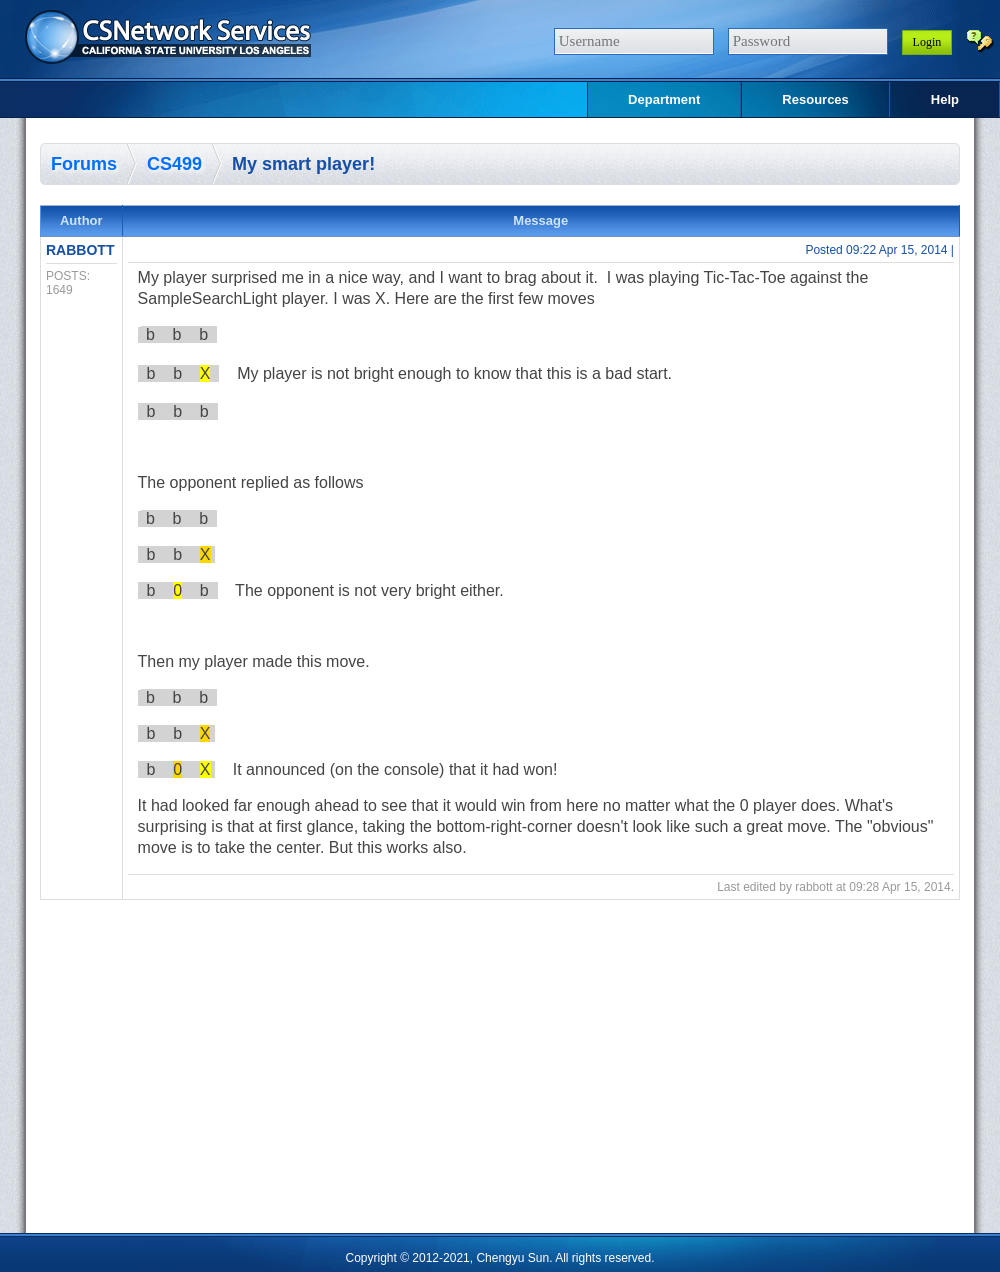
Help (945, 99)
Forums (84, 164)
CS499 (174, 164)
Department (664, 99)
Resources (815, 99)
